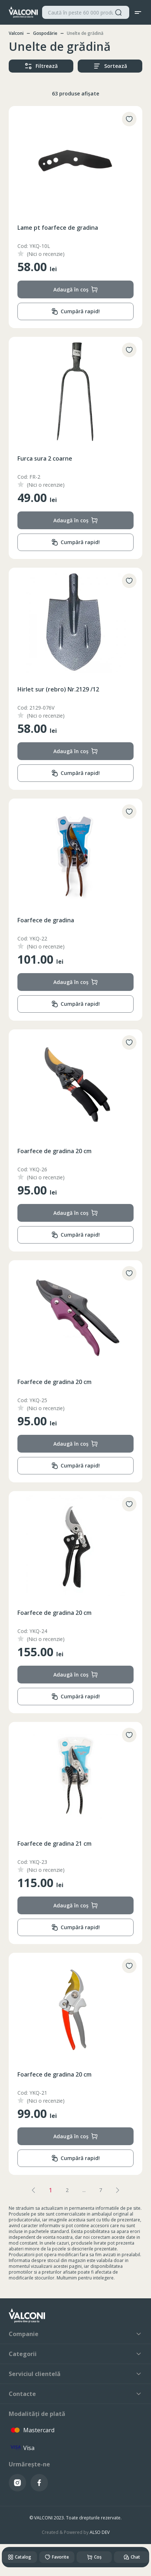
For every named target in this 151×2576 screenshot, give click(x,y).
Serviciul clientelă (75, 2374)
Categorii (75, 2354)
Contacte (75, 2394)
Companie (75, 2334)
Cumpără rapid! (75, 311)
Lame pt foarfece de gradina (57, 228)
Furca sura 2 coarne (44, 458)
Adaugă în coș (75, 289)
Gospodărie (45, 33)
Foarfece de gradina (45, 920)
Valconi (16, 33)
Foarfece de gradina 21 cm (54, 1844)
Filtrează (41, 66)
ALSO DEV (100, 2532)
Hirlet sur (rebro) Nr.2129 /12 (58, 689)
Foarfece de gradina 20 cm (54, 1151)
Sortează (110, 66)
